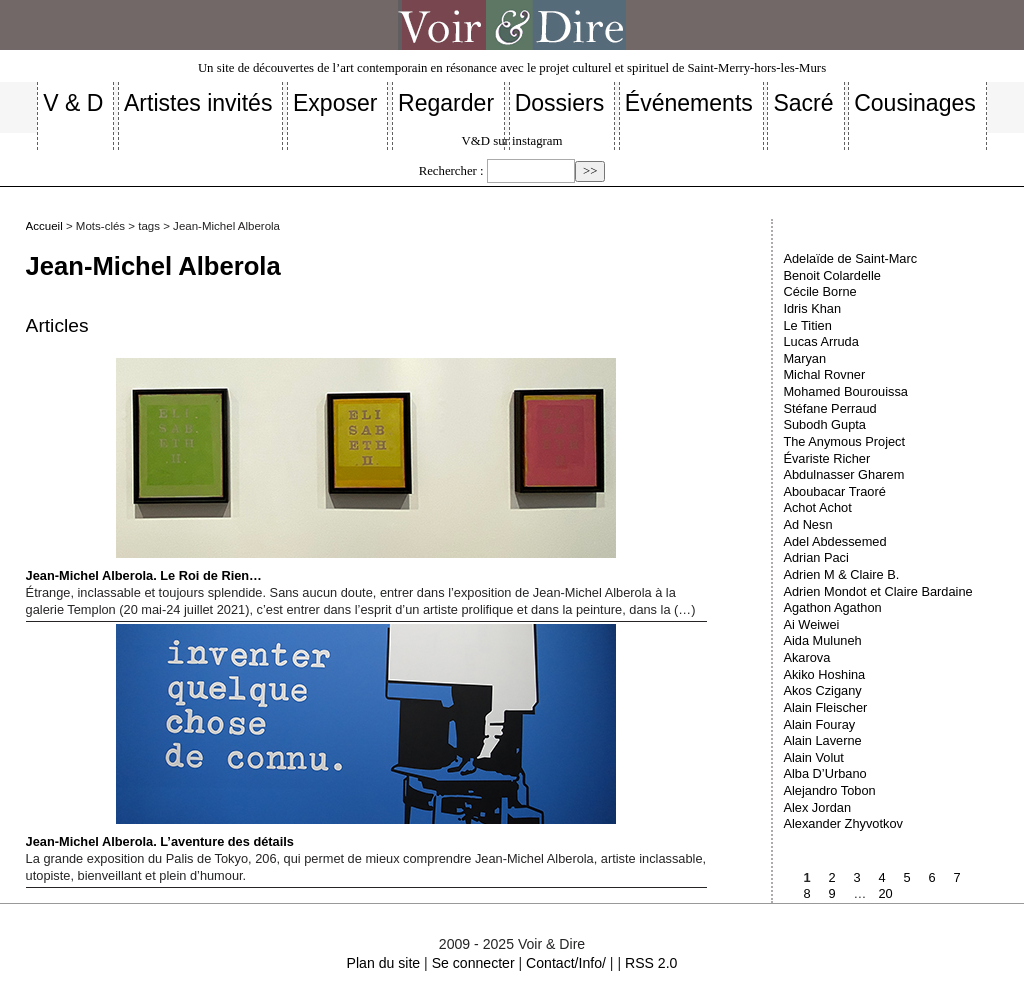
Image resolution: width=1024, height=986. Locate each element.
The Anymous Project (844, 441)
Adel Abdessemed (834, 541)
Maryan (804, 358)
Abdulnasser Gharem (843, 474)
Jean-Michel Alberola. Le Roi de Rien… (321, 470)
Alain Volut (813, 757)
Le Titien (807, 325)
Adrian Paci (815, 557)
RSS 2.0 (651, 963)
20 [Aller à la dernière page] (885, 893)
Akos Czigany (822, 690)
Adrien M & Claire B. (841, 574)
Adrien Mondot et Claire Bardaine (877, 591)
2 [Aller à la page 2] (831, 877)
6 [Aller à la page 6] (931, 877)
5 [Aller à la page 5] (906, 877)
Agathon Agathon (832, 607)
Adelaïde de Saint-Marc (850, 258)
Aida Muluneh (822, 640)
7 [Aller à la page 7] (956, 877)
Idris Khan (812, 308)
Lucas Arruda (820, 341)
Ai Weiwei (811, 624)
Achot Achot (817, 507)
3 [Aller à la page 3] (856, 877)
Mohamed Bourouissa (845, 391)
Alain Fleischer (825, 707)
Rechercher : (451, 171)
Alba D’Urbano (824, 773)
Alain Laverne (822, 740)
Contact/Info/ (566, 963)
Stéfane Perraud (829, 408)
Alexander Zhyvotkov (843, 823)
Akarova (806, 657)
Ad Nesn (807, 524)
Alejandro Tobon (829, 790)
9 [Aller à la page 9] (831, 893)
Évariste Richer (826, 458)
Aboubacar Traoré (834, 491)
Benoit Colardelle (831, 275)
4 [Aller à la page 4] (881, 877)
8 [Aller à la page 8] (806, 893)
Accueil (44, 226)
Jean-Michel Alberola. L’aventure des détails (321, 736)
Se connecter (473, 963)
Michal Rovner (824, 374)
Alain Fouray (819, 724)
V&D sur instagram (512, 141)
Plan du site (384, 963)
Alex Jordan (817, 807)
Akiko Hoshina (824, 674)
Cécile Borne (819, 291)
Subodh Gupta (824, 424)
